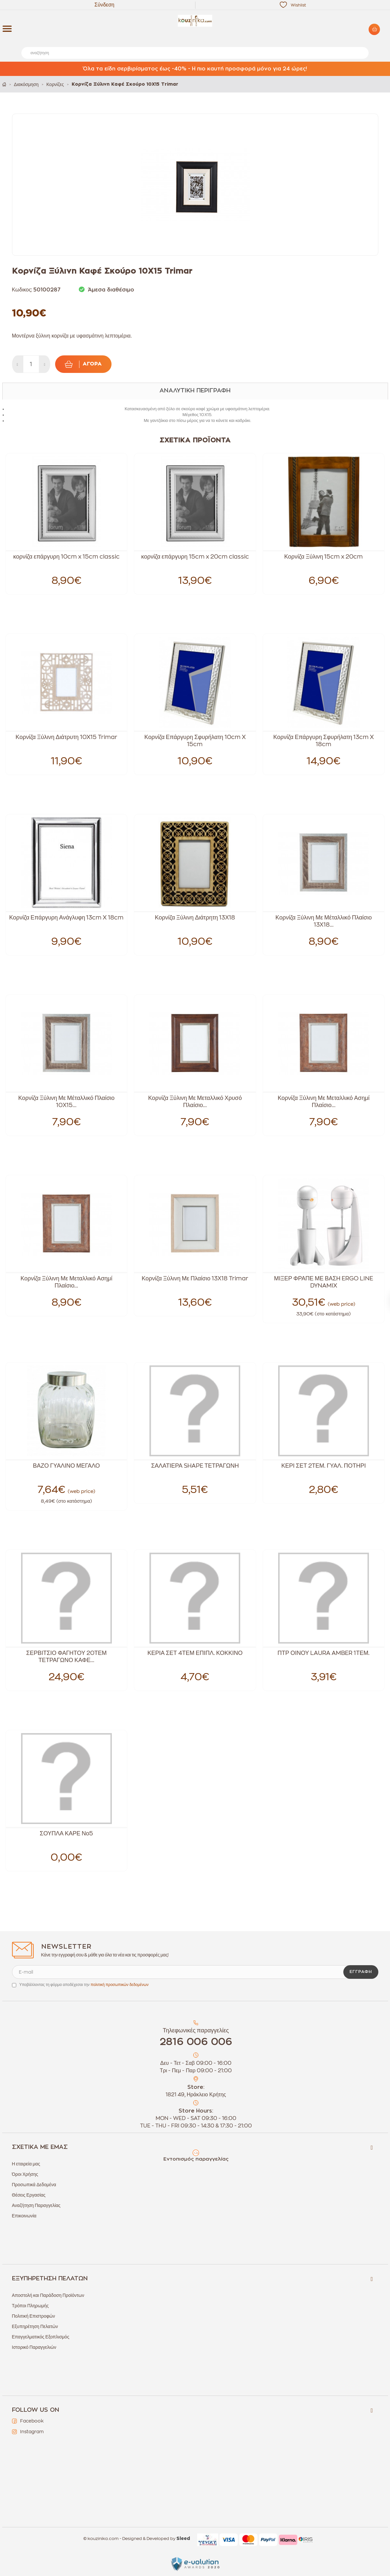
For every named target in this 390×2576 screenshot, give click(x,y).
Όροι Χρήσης (25, 2174)
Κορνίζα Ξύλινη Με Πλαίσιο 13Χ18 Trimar (195, 1278)
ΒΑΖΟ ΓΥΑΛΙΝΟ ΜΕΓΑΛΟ (66, 1466)
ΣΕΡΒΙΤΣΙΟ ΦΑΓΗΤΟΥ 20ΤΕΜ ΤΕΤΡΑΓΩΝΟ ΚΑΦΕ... (66, 1656)
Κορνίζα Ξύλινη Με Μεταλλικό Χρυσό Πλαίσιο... (195, 1101)
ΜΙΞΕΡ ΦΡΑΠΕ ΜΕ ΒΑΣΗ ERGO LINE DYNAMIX (323, 1282)
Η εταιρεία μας (26, 2164)
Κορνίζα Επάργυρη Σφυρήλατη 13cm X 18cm (323, 740)
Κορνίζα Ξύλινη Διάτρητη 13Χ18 (195, 917)
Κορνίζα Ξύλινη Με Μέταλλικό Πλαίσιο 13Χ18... (324, 921)
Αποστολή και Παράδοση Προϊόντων (48, 2295)
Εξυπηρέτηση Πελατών (35, 2326)
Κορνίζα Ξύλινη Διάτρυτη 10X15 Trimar (66, 737)
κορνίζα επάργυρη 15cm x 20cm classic (195, 557)
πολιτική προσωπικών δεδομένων (119, 1985)
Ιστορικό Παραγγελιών (34, 2347)
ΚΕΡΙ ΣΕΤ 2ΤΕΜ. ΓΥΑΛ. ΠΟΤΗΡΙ (323, 1466)
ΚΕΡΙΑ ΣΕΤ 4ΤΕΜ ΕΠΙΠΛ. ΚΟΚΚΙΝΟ (195, 1653)
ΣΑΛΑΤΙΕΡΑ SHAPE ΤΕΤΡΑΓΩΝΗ (195, 1466)
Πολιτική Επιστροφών (33, 2316)
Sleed (183, 2538)
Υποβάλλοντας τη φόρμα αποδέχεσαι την (84, 1985)
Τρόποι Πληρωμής (30, 2305)
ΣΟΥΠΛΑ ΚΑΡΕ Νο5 (66, 1833)
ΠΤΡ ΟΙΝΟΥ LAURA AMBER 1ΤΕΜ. (324, 1653)
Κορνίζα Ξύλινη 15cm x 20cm (323, 557)
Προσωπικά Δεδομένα (34, 2184)
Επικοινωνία (24, 2215)
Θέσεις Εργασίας (29, 2195)
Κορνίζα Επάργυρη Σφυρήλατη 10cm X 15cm (194, 740)
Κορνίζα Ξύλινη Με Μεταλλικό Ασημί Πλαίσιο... (323, 1101)
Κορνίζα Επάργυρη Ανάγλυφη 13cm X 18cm (66, 917)
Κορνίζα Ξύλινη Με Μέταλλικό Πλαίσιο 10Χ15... (66, 1101)
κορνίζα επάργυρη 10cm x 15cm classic (66, 557)
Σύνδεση (104, 4)
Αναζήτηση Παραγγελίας (36, 2205)
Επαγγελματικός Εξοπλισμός (40, 2337)
